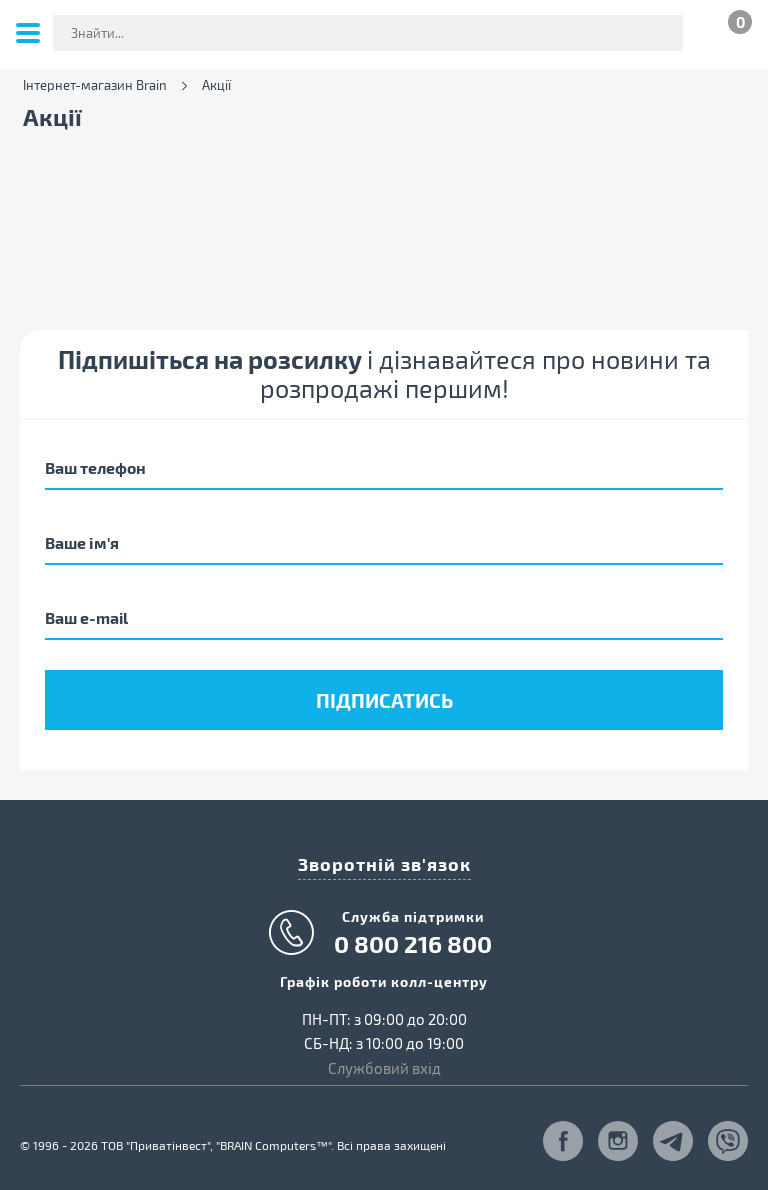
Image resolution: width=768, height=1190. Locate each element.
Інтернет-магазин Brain (95, 85)
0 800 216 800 (413, 944)
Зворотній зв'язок (384, 863)
